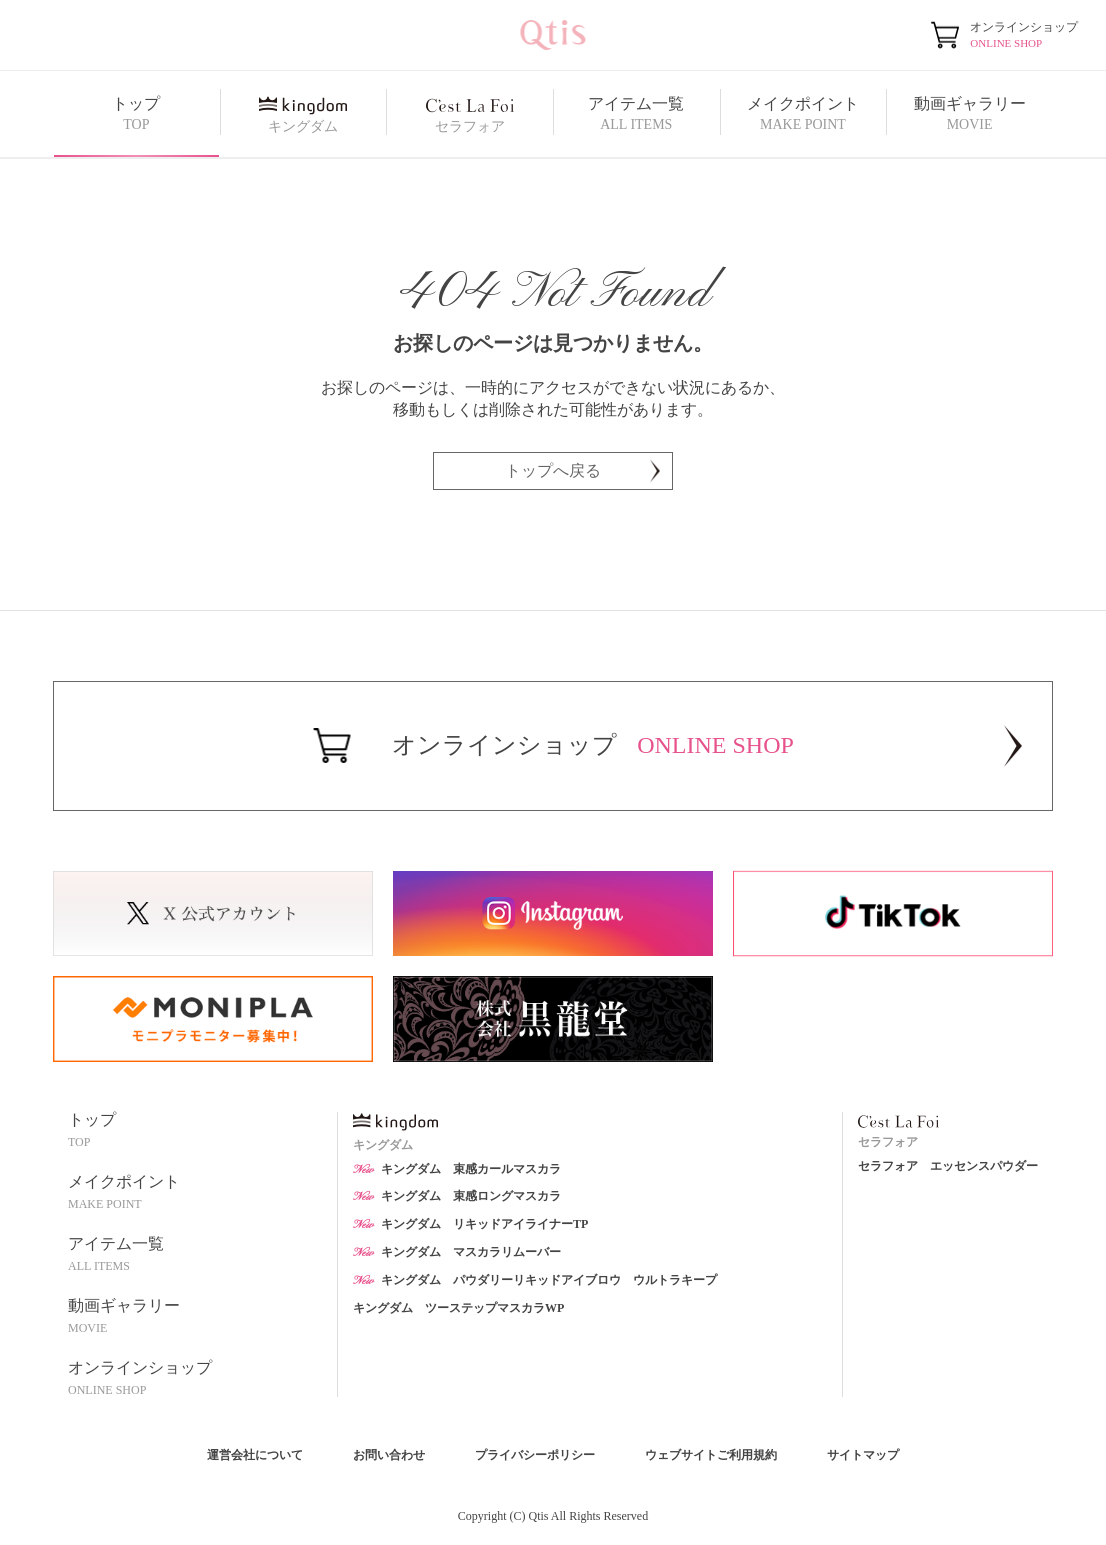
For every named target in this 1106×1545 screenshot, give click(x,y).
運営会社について (255, 1455)
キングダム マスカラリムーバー (457, 1252)
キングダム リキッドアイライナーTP (470, 1224)
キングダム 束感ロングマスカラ (457, 1196)
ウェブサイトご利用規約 (711, 1455)
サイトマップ (863, 1455)
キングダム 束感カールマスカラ (457, 1169)
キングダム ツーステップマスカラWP (458, 1308)
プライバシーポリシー (535, 1455)
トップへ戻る (582, 470)
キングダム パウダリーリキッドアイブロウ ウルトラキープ (535, 1280)
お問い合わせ (389, 1455)
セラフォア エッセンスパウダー (948, 1166)
